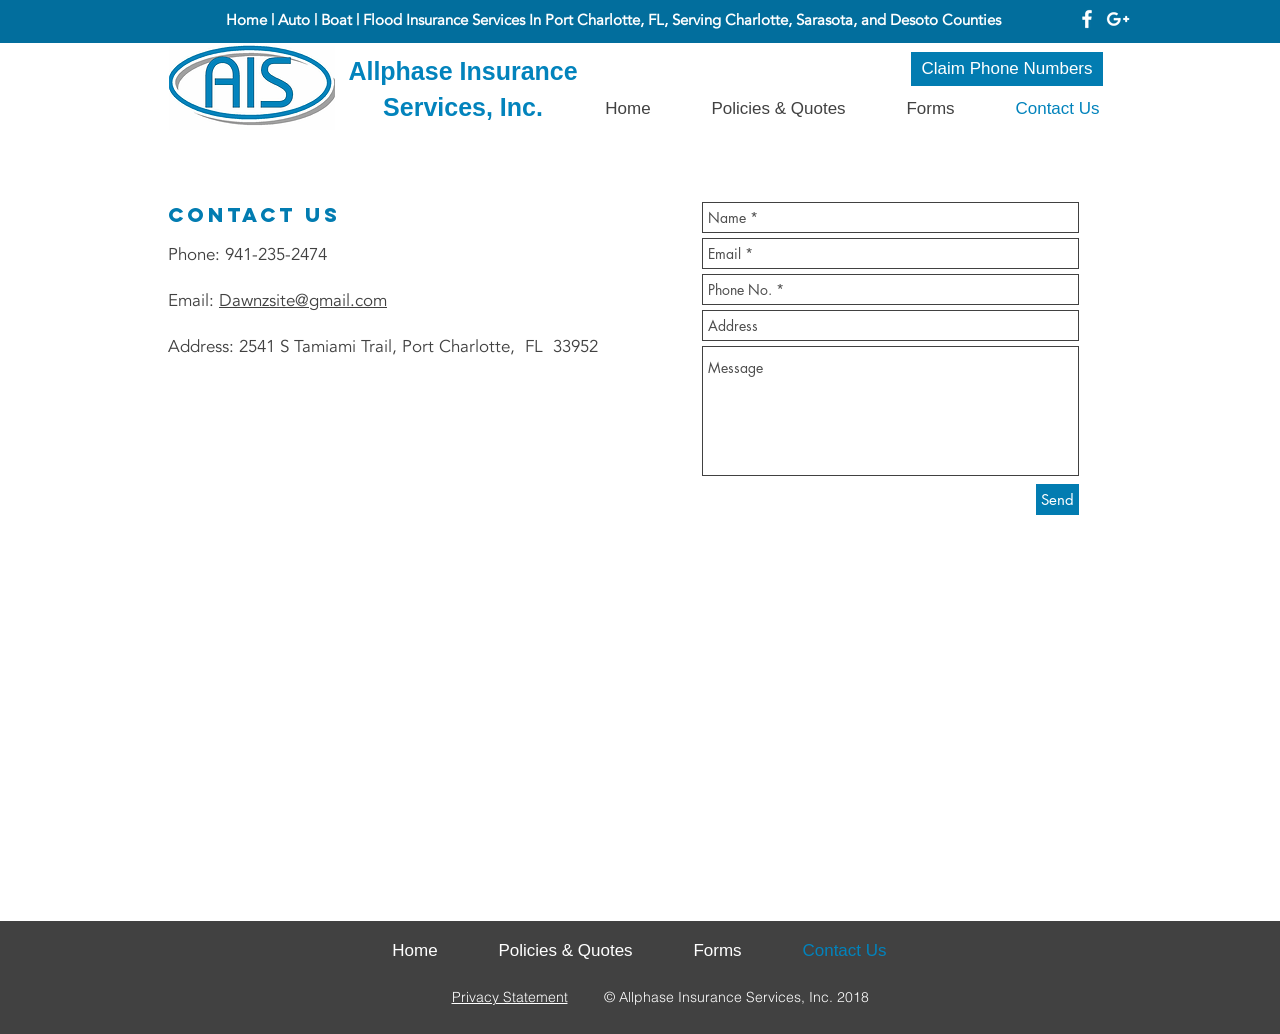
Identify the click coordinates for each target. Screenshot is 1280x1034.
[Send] (1057, 499)
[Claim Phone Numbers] (1007, 69)
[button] (930, 108)
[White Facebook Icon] (1087, 19)
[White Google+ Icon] (1118, 19)
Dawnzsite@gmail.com (303, 300)
